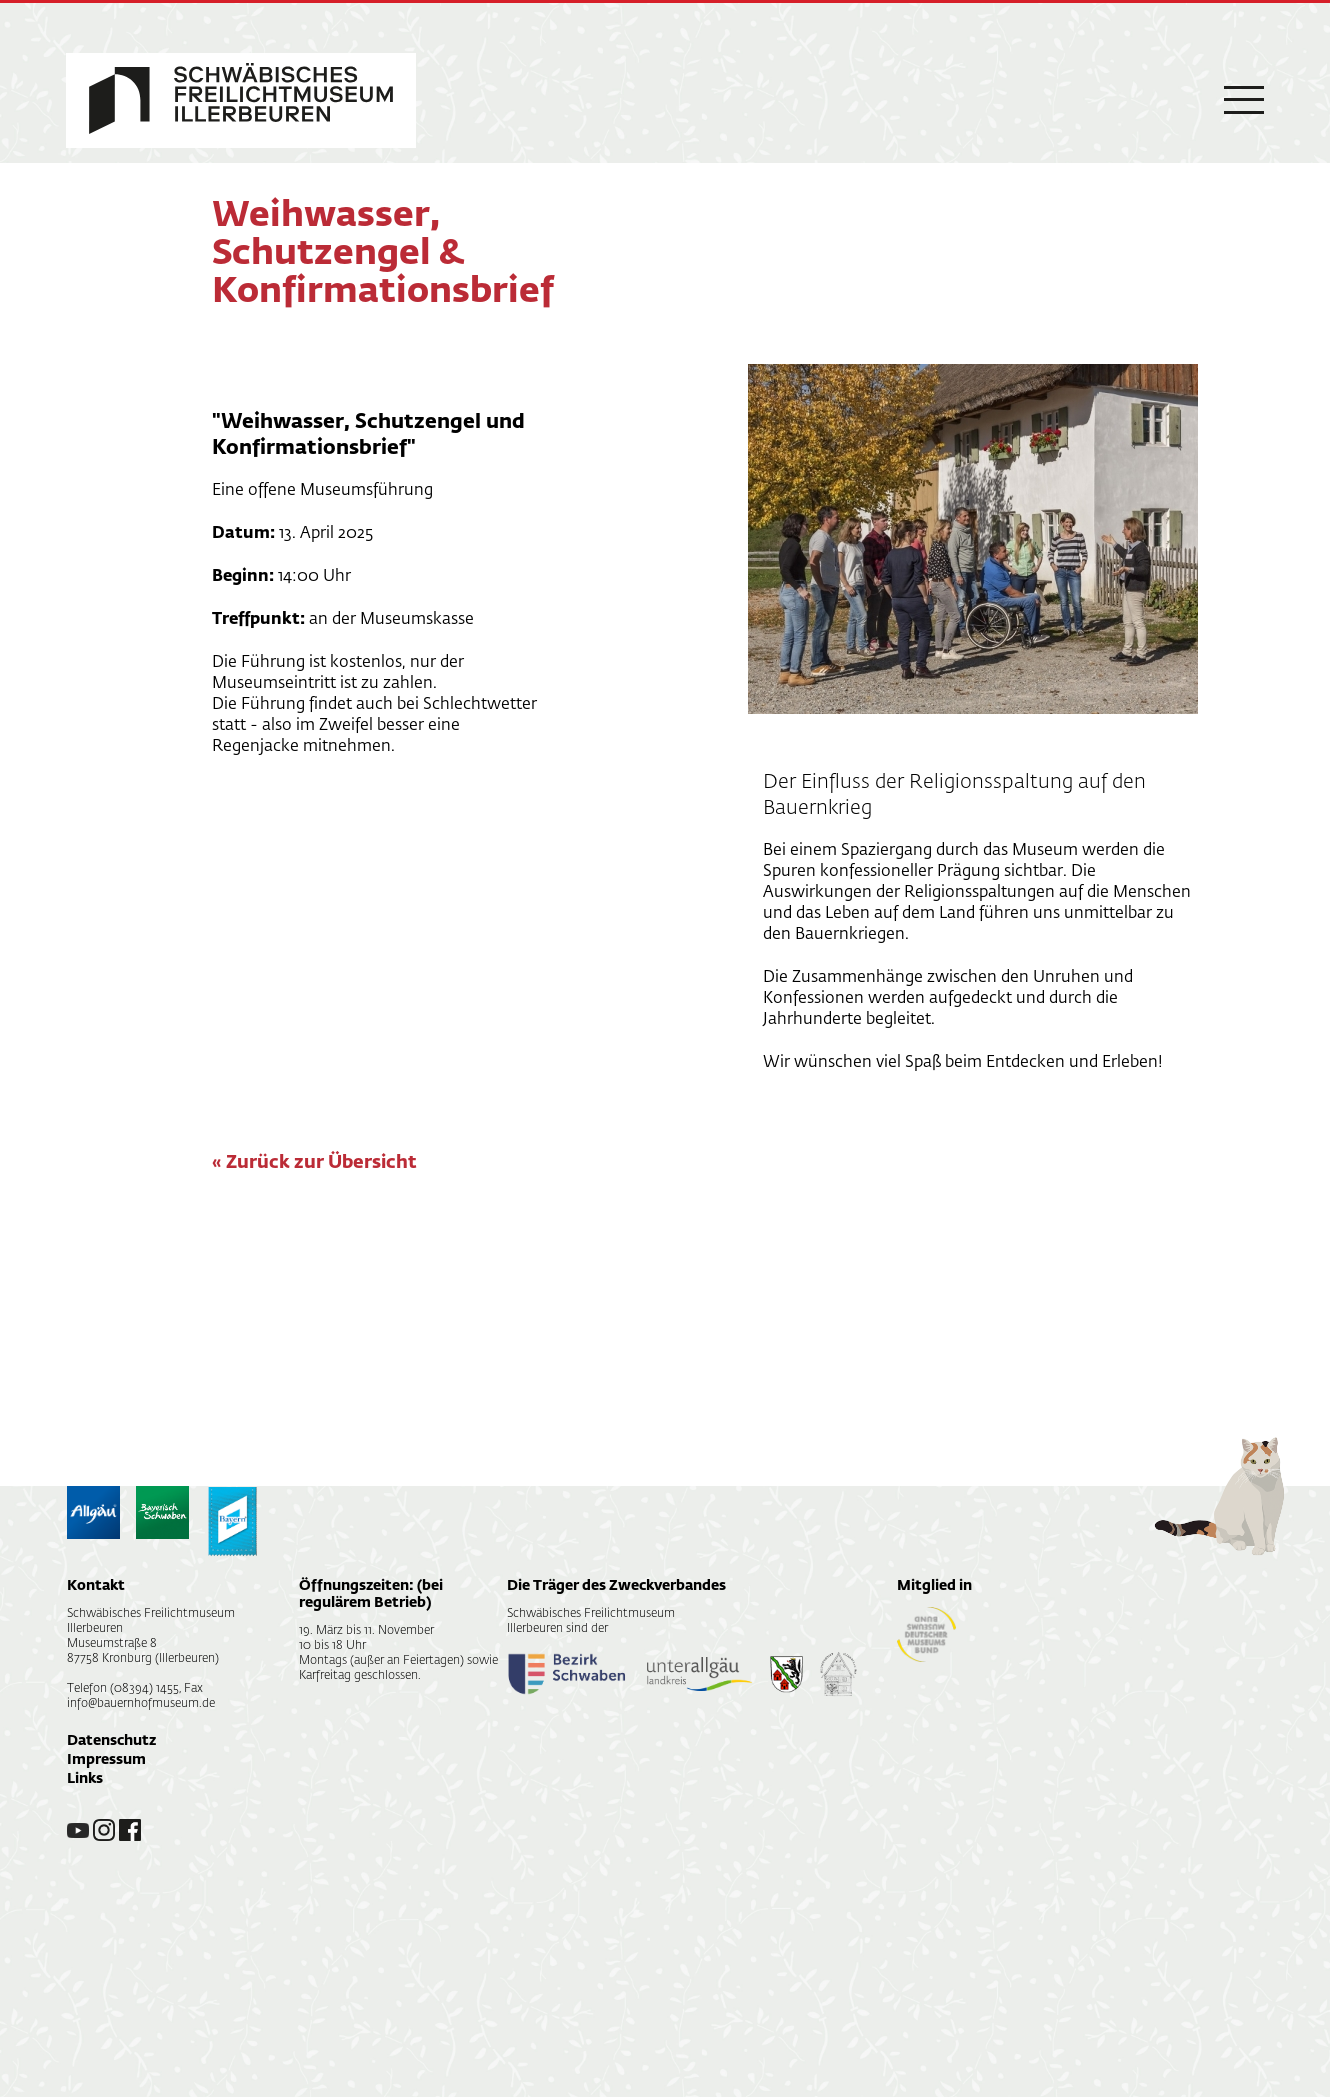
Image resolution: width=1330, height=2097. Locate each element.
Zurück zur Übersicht (321, 1163)
